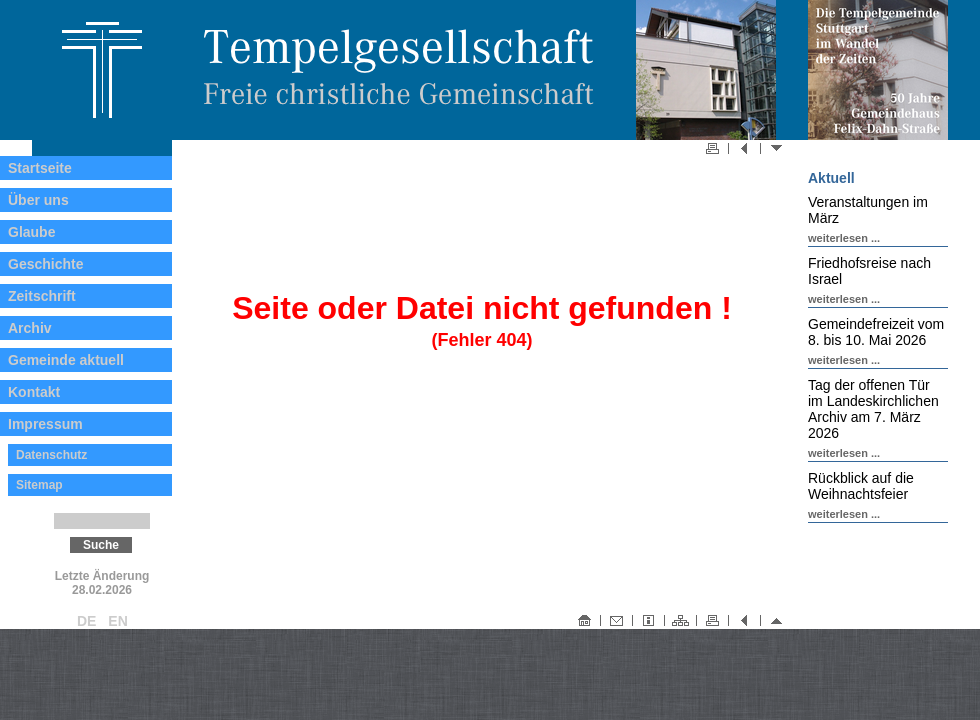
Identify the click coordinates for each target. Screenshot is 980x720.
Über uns (38, 200)
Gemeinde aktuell (66, 360)
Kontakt (34, 392)
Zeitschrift (42, 296)
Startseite (40, 168)
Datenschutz (51, 455)
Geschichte (45, 264)
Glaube (31, 232)
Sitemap (39, 485)
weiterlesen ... (844, 238)
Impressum (45, 424)
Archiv (30, 328)
